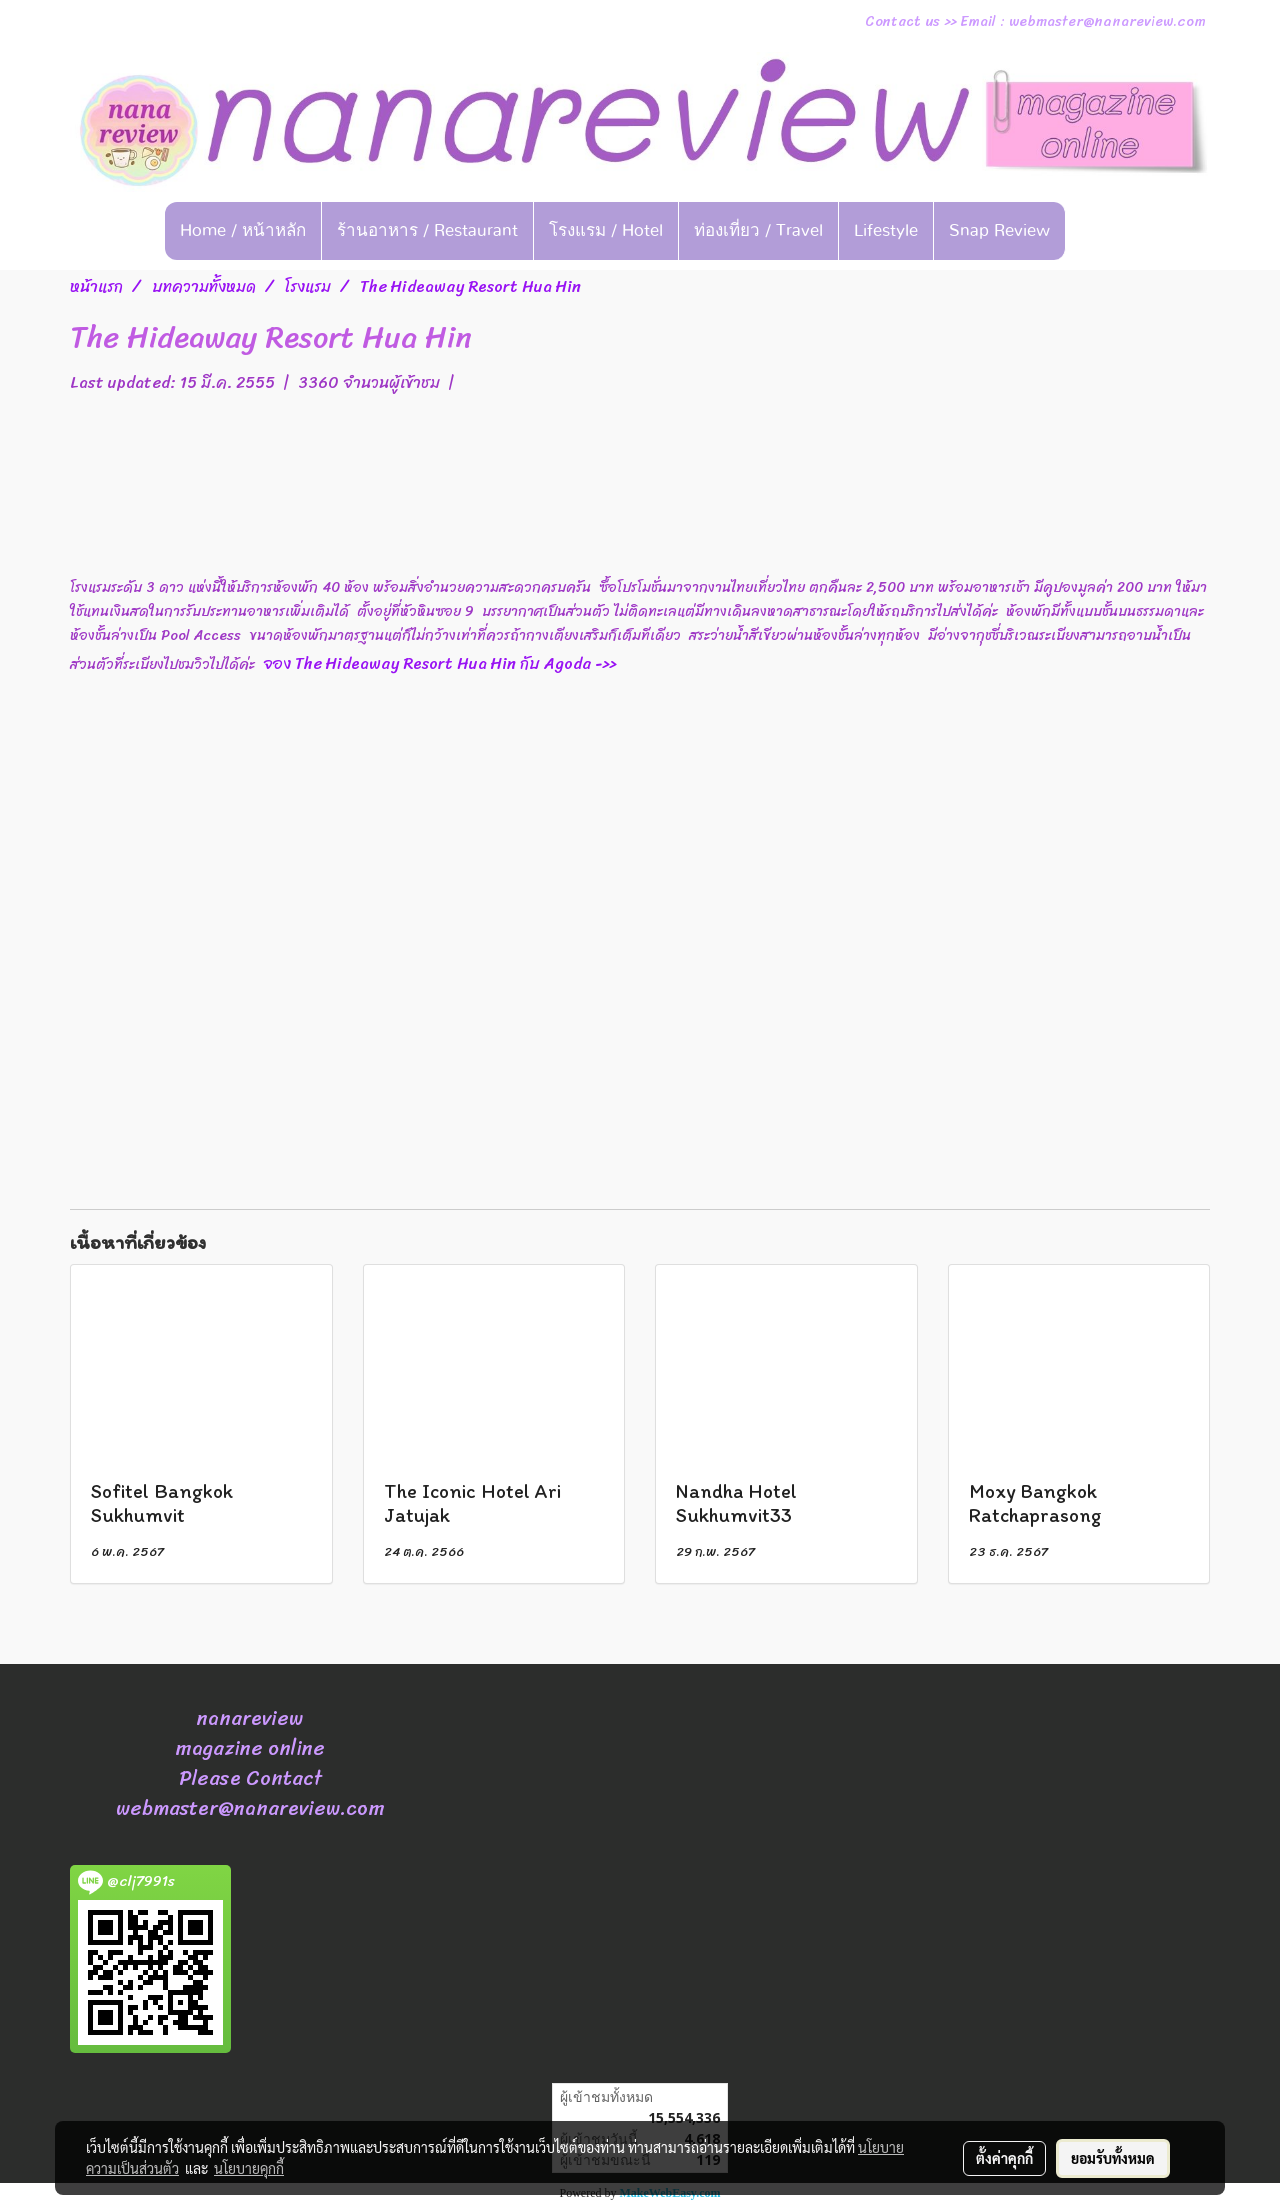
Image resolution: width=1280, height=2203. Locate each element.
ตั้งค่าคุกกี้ (1004, 2158)
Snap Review (999, 230)
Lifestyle (886, 230)
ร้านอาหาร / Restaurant (427, 230)
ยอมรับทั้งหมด (1113, 2158)
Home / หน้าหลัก (243, 230)
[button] (1096, 231)
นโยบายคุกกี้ (249, 2168)
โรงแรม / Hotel (606, 230)
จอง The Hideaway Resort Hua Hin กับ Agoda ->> (471, 663)
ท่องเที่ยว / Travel (758, 230)
